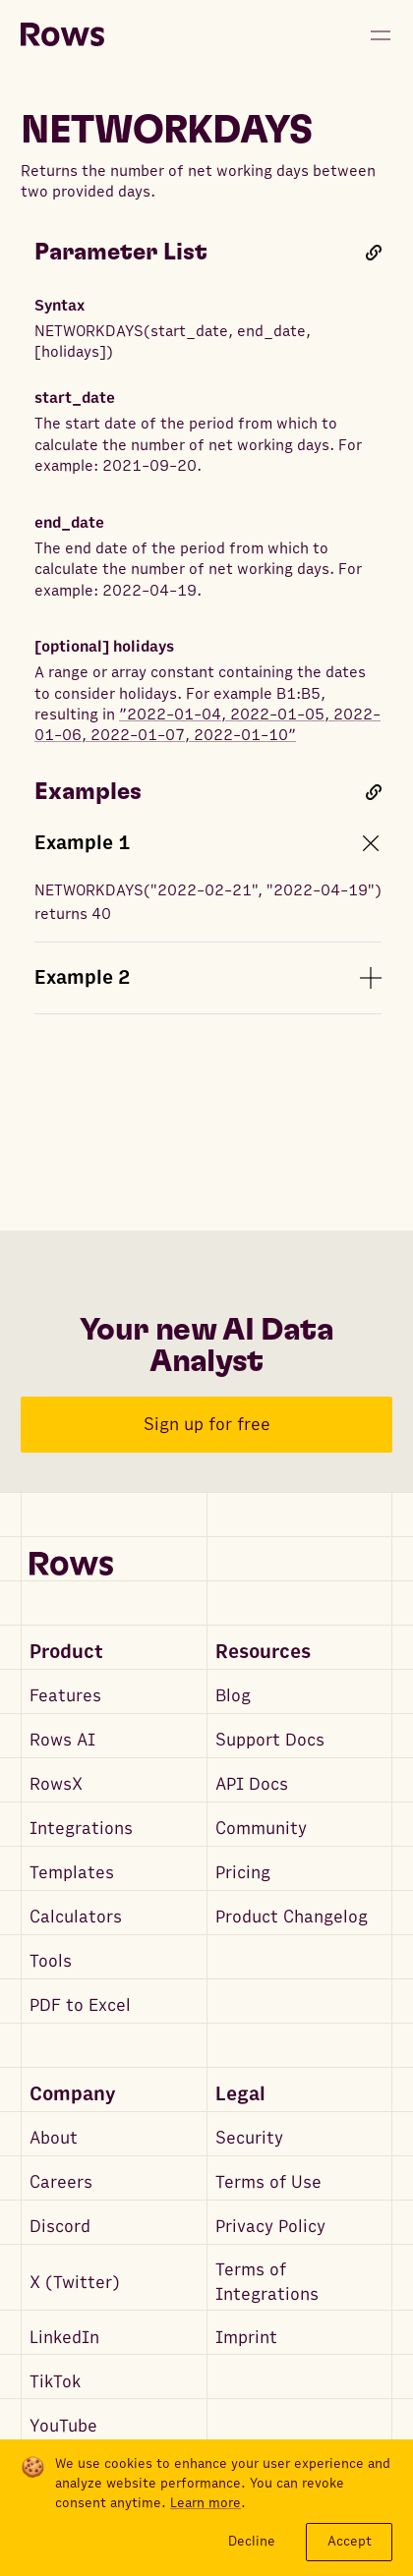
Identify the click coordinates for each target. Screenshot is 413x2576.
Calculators (76, 1917)
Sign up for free (207, 1424)
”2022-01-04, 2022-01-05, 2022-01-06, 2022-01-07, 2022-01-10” (207, 725)
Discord (60, 2226)
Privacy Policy (270, 2226)
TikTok (55, 2382)
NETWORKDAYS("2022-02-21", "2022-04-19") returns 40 (208, 902)
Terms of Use (268, 2182)
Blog (233, 1696)
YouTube (63, 2426)
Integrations (81, 1828)
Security (249, 2138)
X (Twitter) (75, 2282)
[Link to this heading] (374, 252)
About (54, 2138)
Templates (72, 1872)
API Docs (251, 1784)
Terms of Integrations (267, 2282)
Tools (51, 1961)
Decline (251, 2541)
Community (261, 1828)
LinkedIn (64, 2337)
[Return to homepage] (62, 35)
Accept (349, 2541)
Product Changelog (291, 1917)
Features (65, 1696)
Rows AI (62, 1740)
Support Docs (269, 1740)
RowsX (56, 1784)
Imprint (246, 2337)
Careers (61, 2182)
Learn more (205, 2503)
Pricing (242, 1872)
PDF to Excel (80, 2005)
